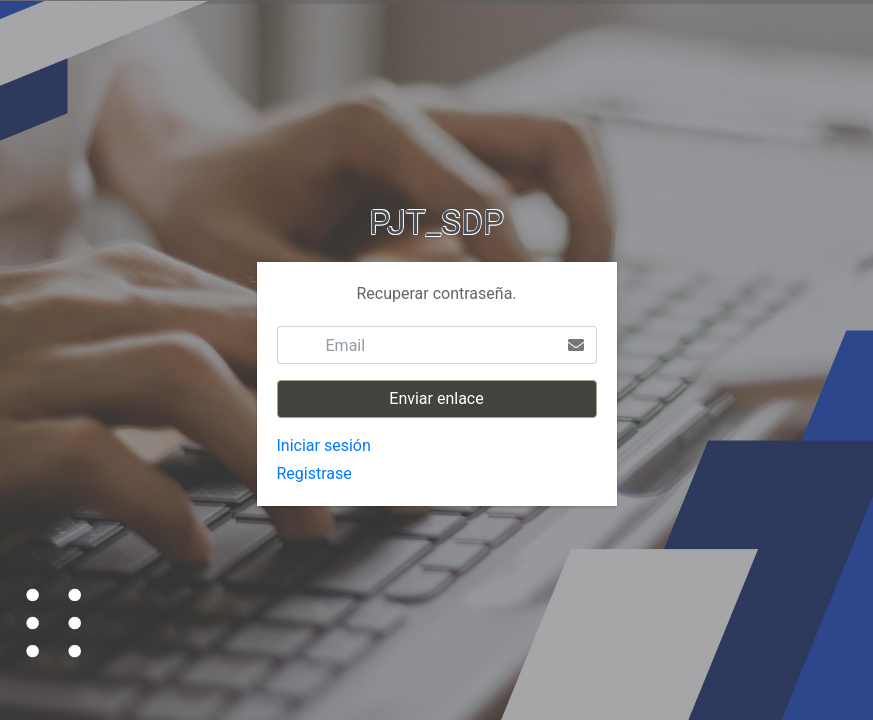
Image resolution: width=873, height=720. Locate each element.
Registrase (314, 473)
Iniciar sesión (324, 445)
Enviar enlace (436, 398)
